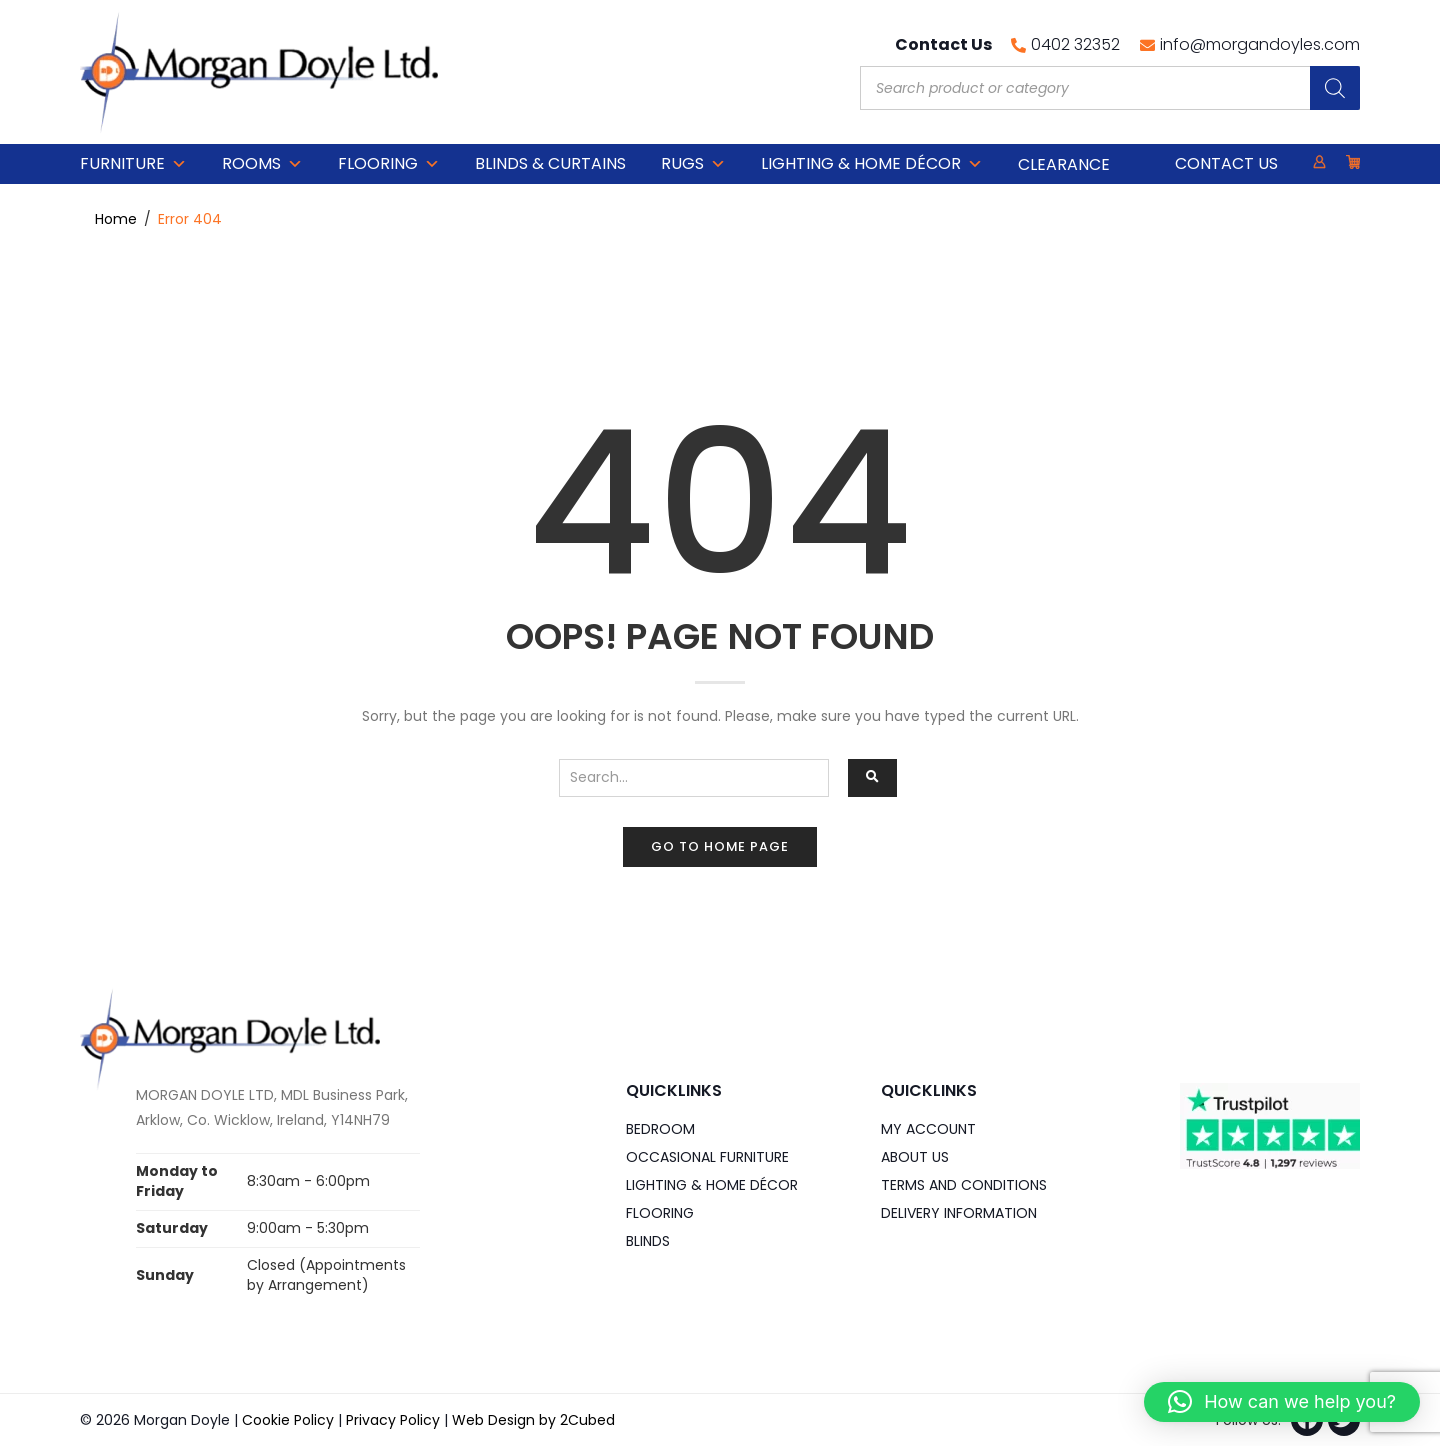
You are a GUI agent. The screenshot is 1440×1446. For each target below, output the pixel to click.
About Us (915, 1157)
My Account (928, 1129)
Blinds (648, 1241)
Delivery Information (959, 1213)
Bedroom (660, 1129)
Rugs (693, 164)
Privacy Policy (393, 1420)
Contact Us (1226, 163)
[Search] (1335, 88)
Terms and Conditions (964, 1185)
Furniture (133, 164)
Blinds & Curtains (550, 163)
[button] (1282, 1402)
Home (116, 219)
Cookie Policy (288, 1420)
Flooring (389, 164)
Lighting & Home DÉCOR (872, 164)
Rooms (262, 164)
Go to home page (720, 846)
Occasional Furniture (707, 1157)
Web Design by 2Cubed (533, 1420)
